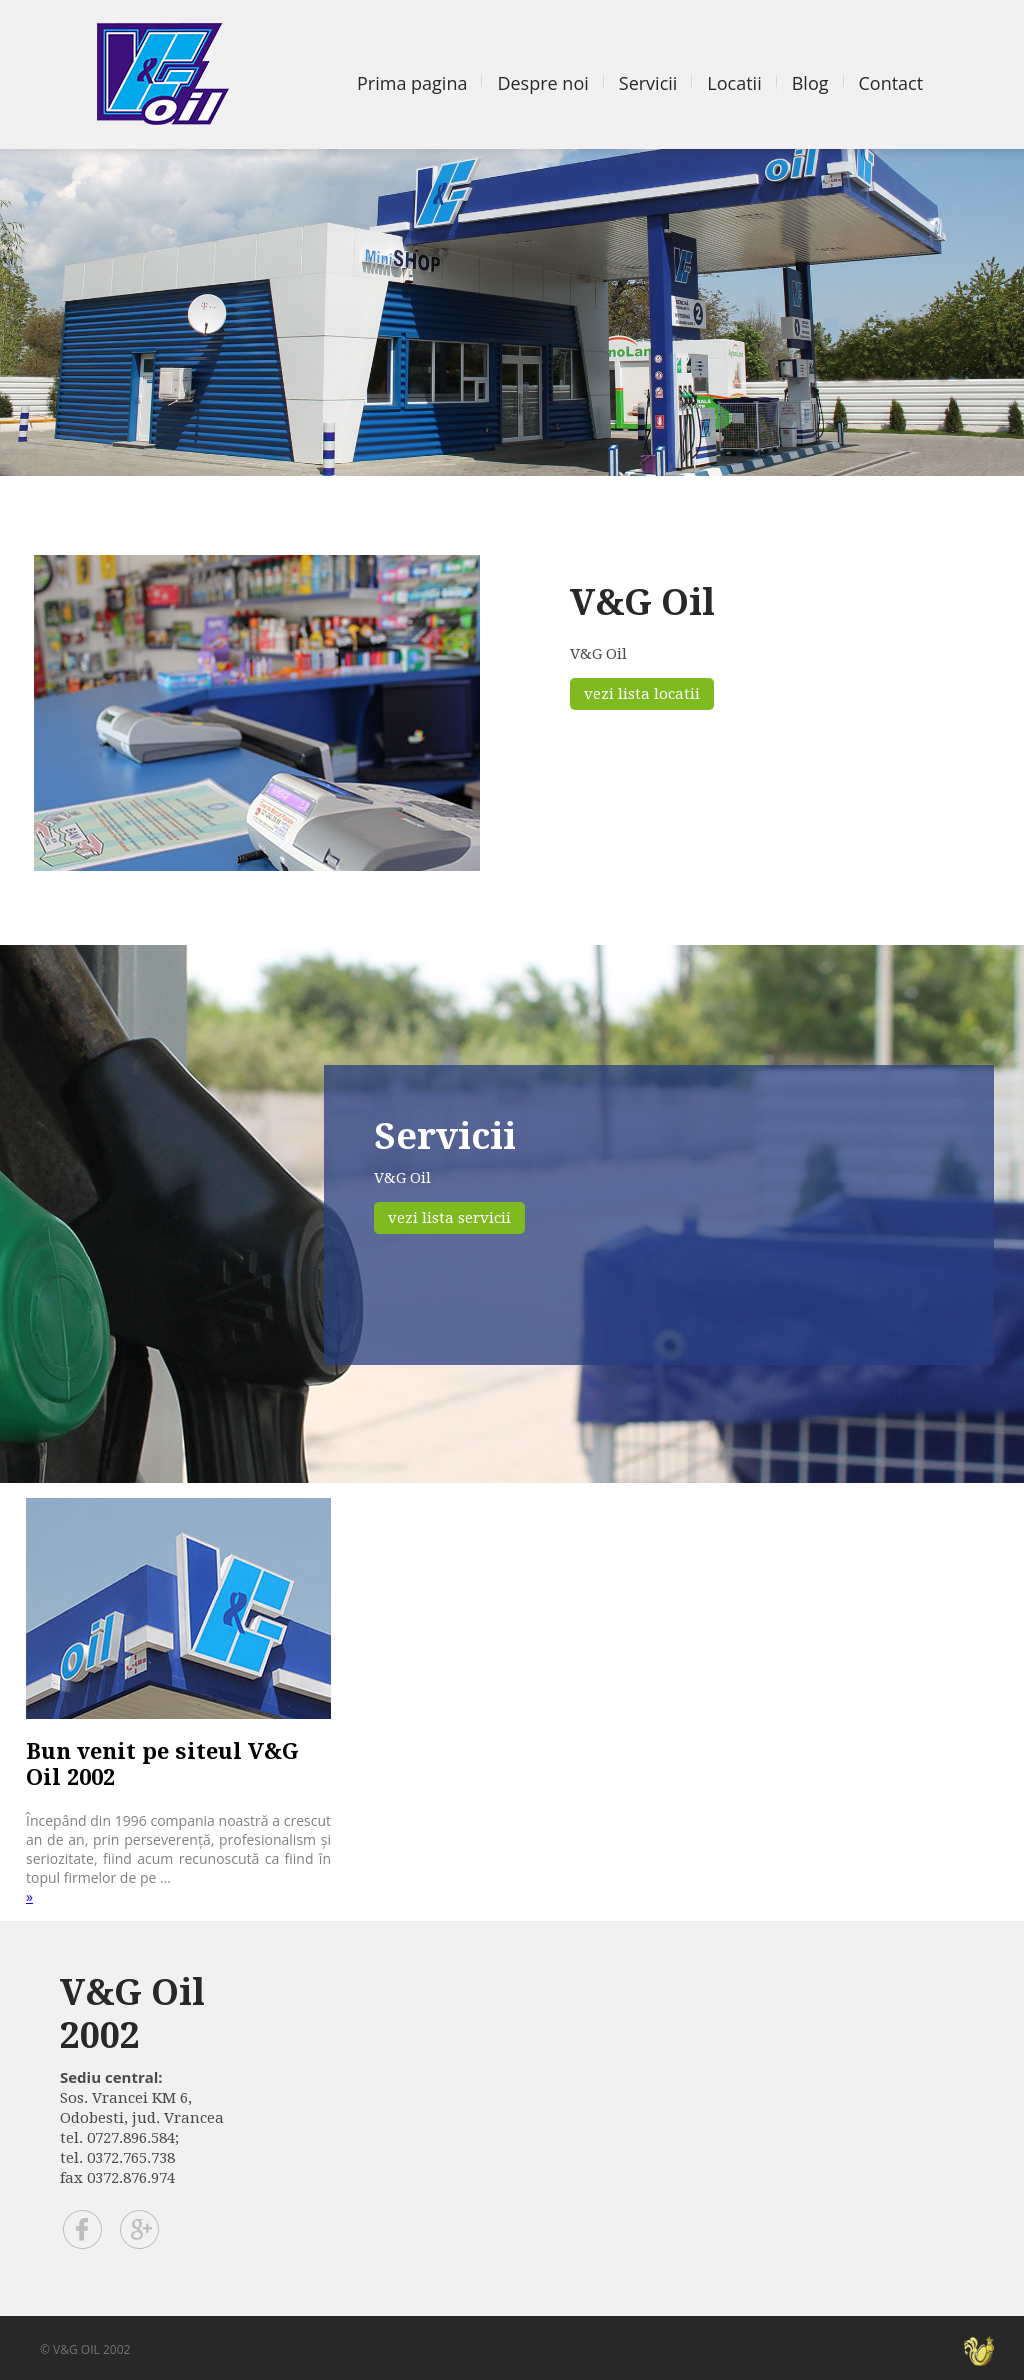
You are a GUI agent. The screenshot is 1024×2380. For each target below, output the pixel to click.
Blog (810, 83)
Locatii (734, 83)
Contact (891, 83)
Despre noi (542, 83)
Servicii (648, 83)
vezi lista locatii (642, 694)
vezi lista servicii (449, 1218)
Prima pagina (412, 83)
